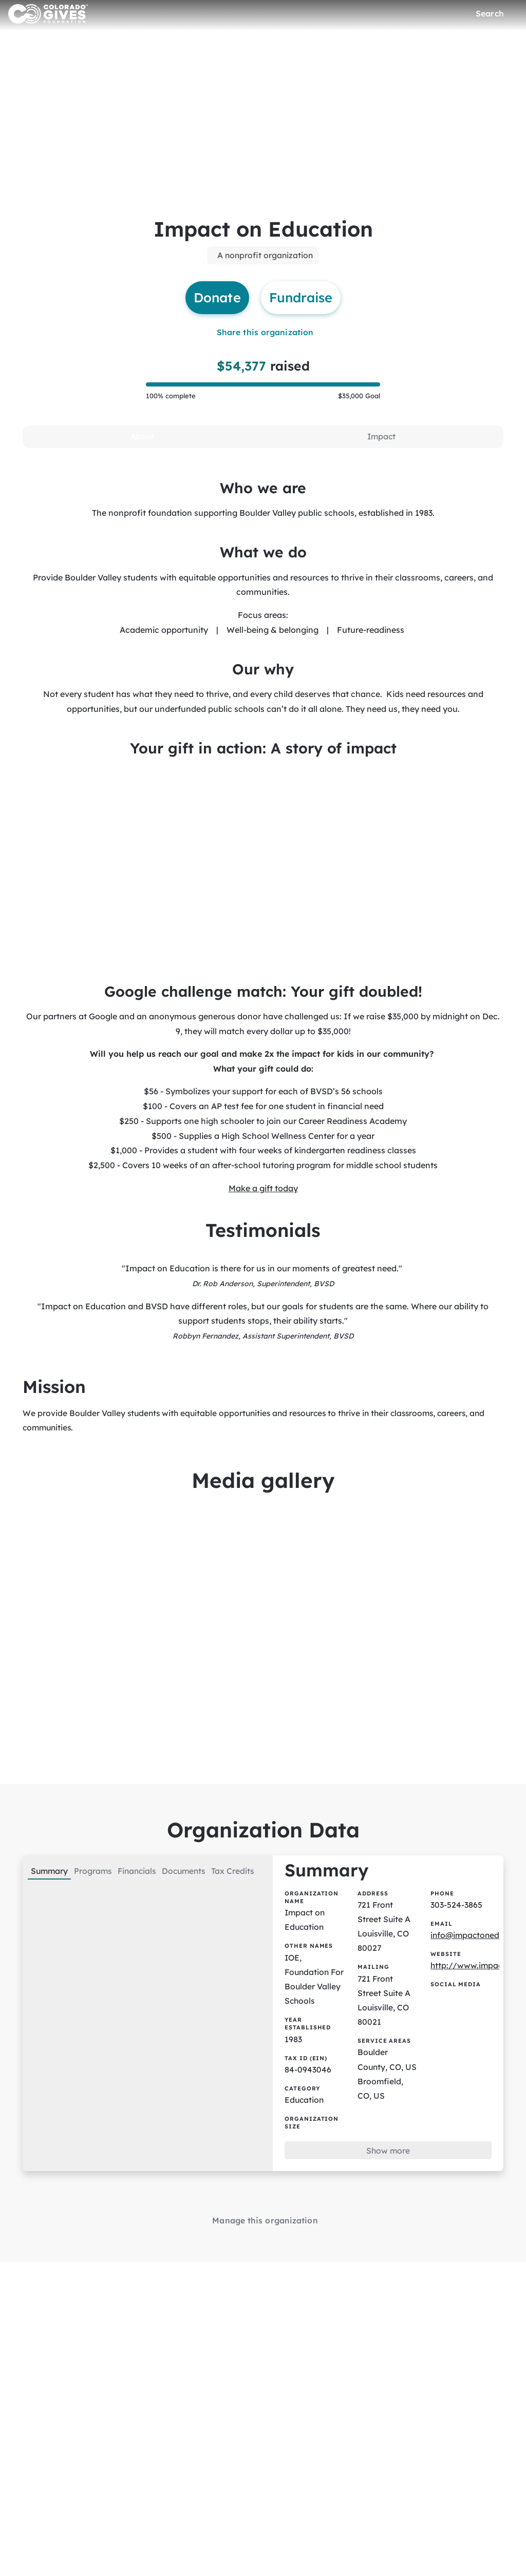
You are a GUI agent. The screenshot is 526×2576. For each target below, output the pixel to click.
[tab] (142, 440)
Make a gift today (263, 1196)
